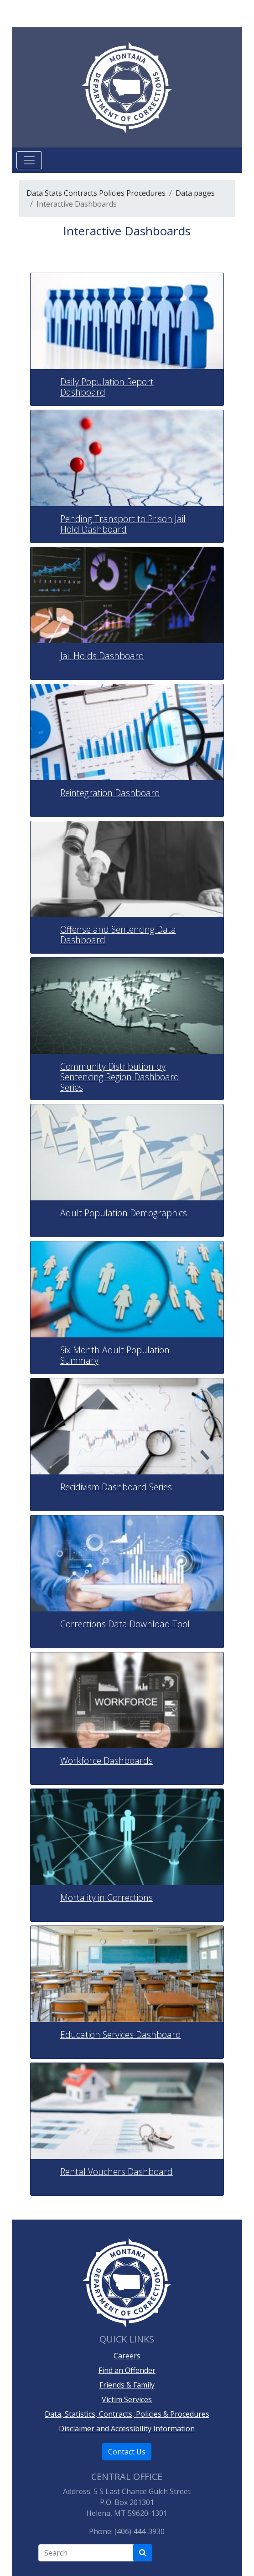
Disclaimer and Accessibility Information (127, 2429)
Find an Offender (127, 2370)
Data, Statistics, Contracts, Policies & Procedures (127, 2414)
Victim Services (127, 2399)
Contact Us (126, 2452)
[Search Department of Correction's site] (142, 2552)
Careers (127, 2356)
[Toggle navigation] (29, 160)
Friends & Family (127, 2385)
